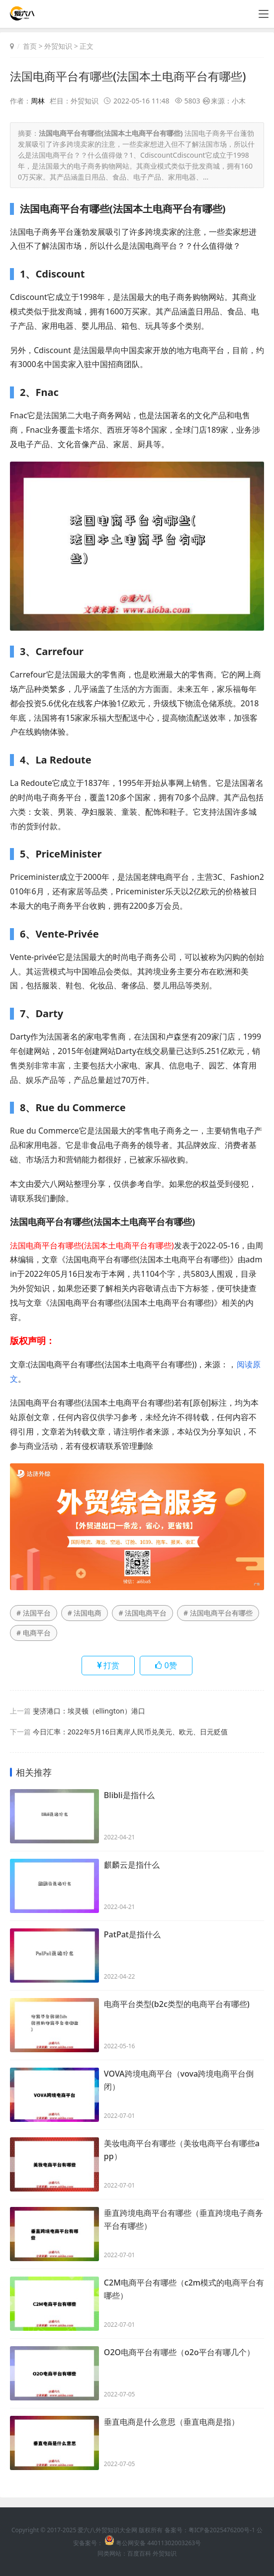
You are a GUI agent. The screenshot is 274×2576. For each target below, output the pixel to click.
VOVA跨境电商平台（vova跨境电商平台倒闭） (179, 2081)
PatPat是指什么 (132, 1935)
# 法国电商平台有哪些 (218, 1613)
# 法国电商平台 (142, 1613)
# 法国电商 (85, 1613)
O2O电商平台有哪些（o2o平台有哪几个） (179, 2353)
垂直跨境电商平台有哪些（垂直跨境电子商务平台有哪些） (183, 2220)
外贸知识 (58, 46)
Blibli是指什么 (129, 1796)
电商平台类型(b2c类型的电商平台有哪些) (177, 2005)
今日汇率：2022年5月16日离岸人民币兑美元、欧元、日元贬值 (130, 1731)
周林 (38, 100)
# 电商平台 (33, 1632)
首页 (30, 46)
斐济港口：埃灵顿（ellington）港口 (89, 1711)
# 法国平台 (33, 1613)
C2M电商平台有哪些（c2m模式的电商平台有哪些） (184, 2290)
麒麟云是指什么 (132, 1865)
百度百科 (139, 2553)
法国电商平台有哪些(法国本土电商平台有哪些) (133, 76)
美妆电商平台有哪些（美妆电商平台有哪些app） (182, 2151)
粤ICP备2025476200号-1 (221, 2530)
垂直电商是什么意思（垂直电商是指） (171, 2422)
